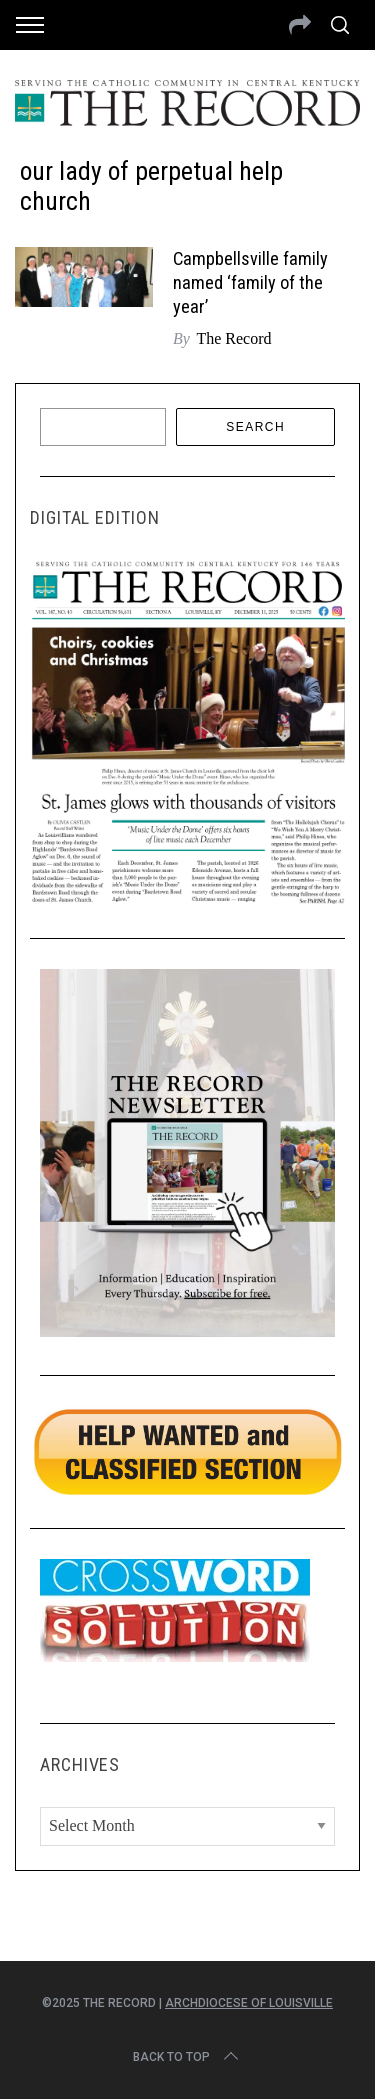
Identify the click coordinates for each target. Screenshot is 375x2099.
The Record (233, 338)
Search (255, 427)
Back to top (187, 2057)
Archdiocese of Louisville (249, 2003)
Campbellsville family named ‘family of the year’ (250, 282)
